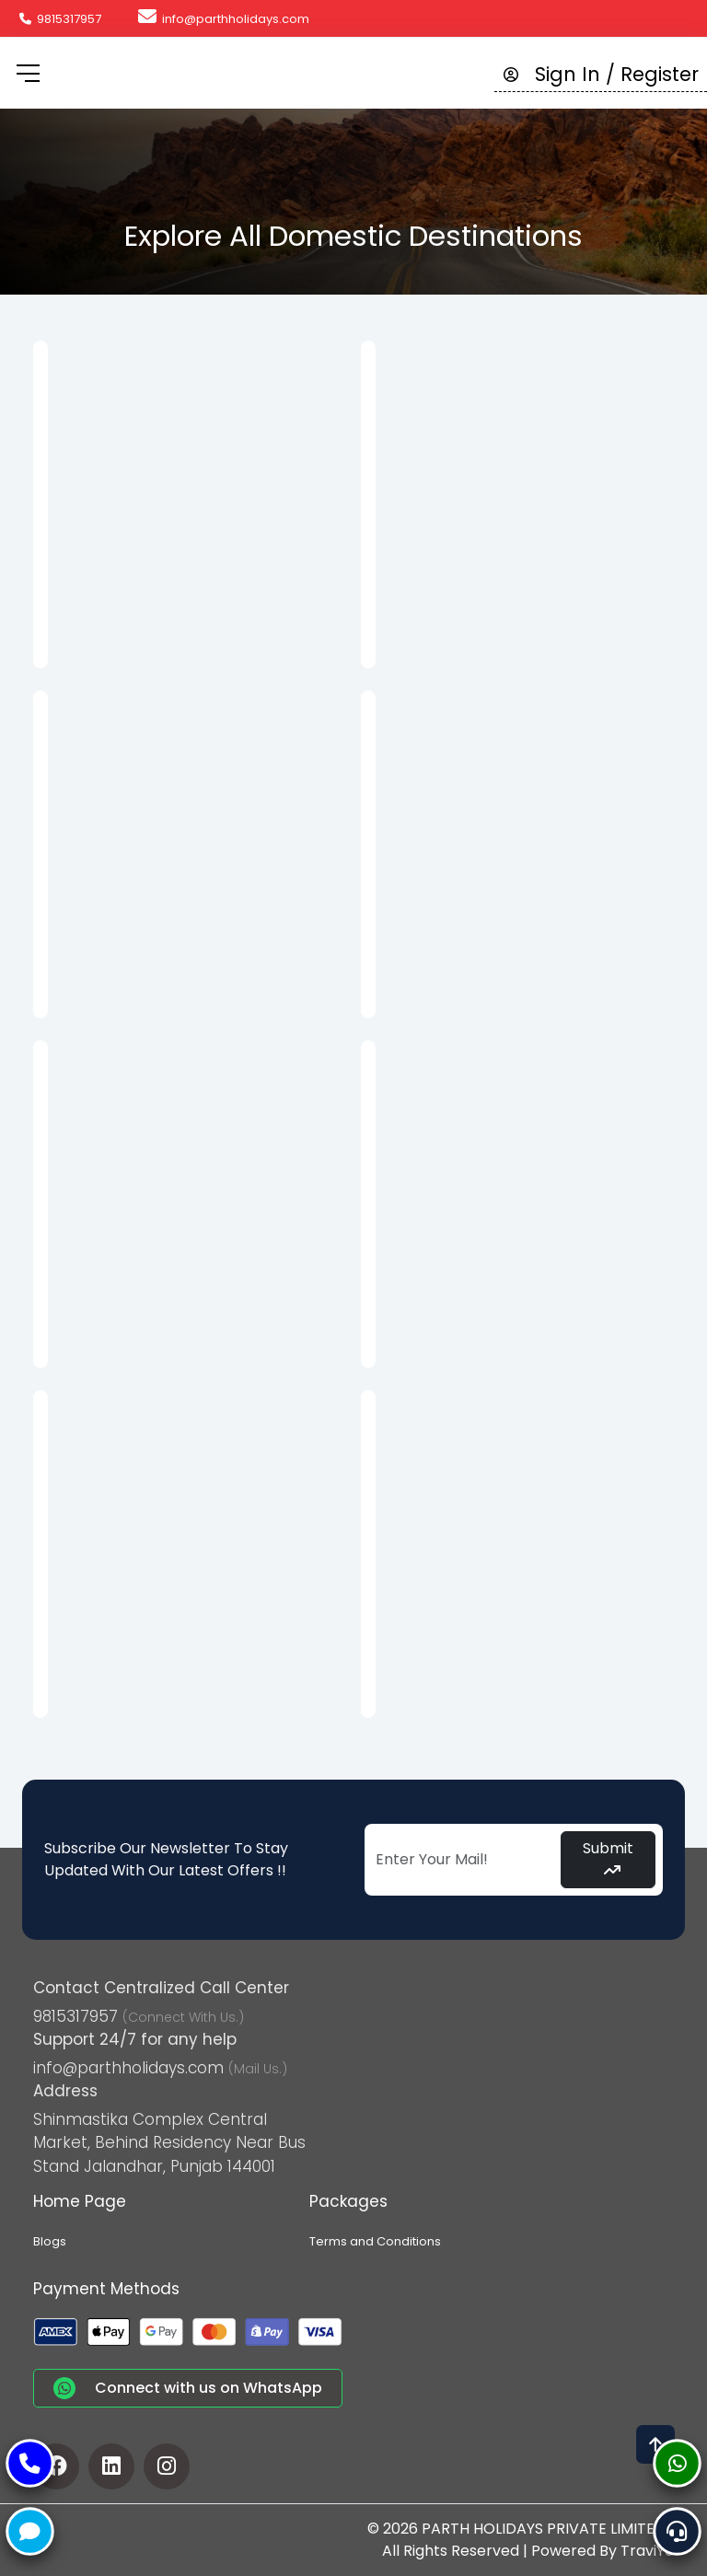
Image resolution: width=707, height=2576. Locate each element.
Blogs (49, 2241)
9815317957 (60, 19)
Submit (608, 1857)
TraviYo (647, 2550)
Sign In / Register (601, 74)
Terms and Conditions (375, 2241)
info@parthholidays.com (223, 19)
